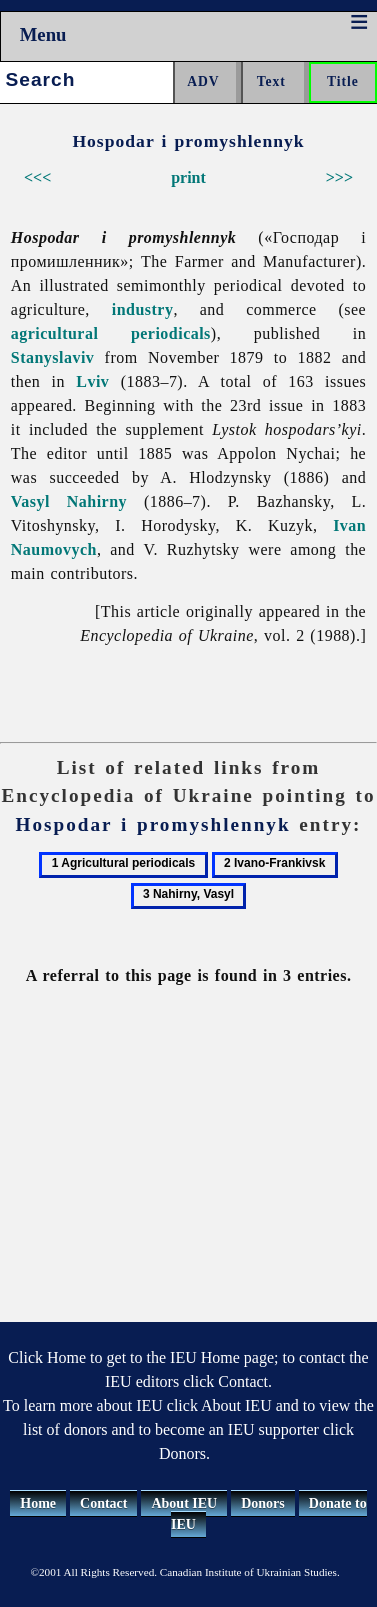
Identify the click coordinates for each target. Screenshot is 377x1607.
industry (143, 309)
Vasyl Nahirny (69, 501)
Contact (103, 1503)
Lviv (92, 381)
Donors (263, 1503)
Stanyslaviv (53, 357)
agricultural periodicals (111, 333)
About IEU (184, 1503)
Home (38, 1503)
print (188, 177)
